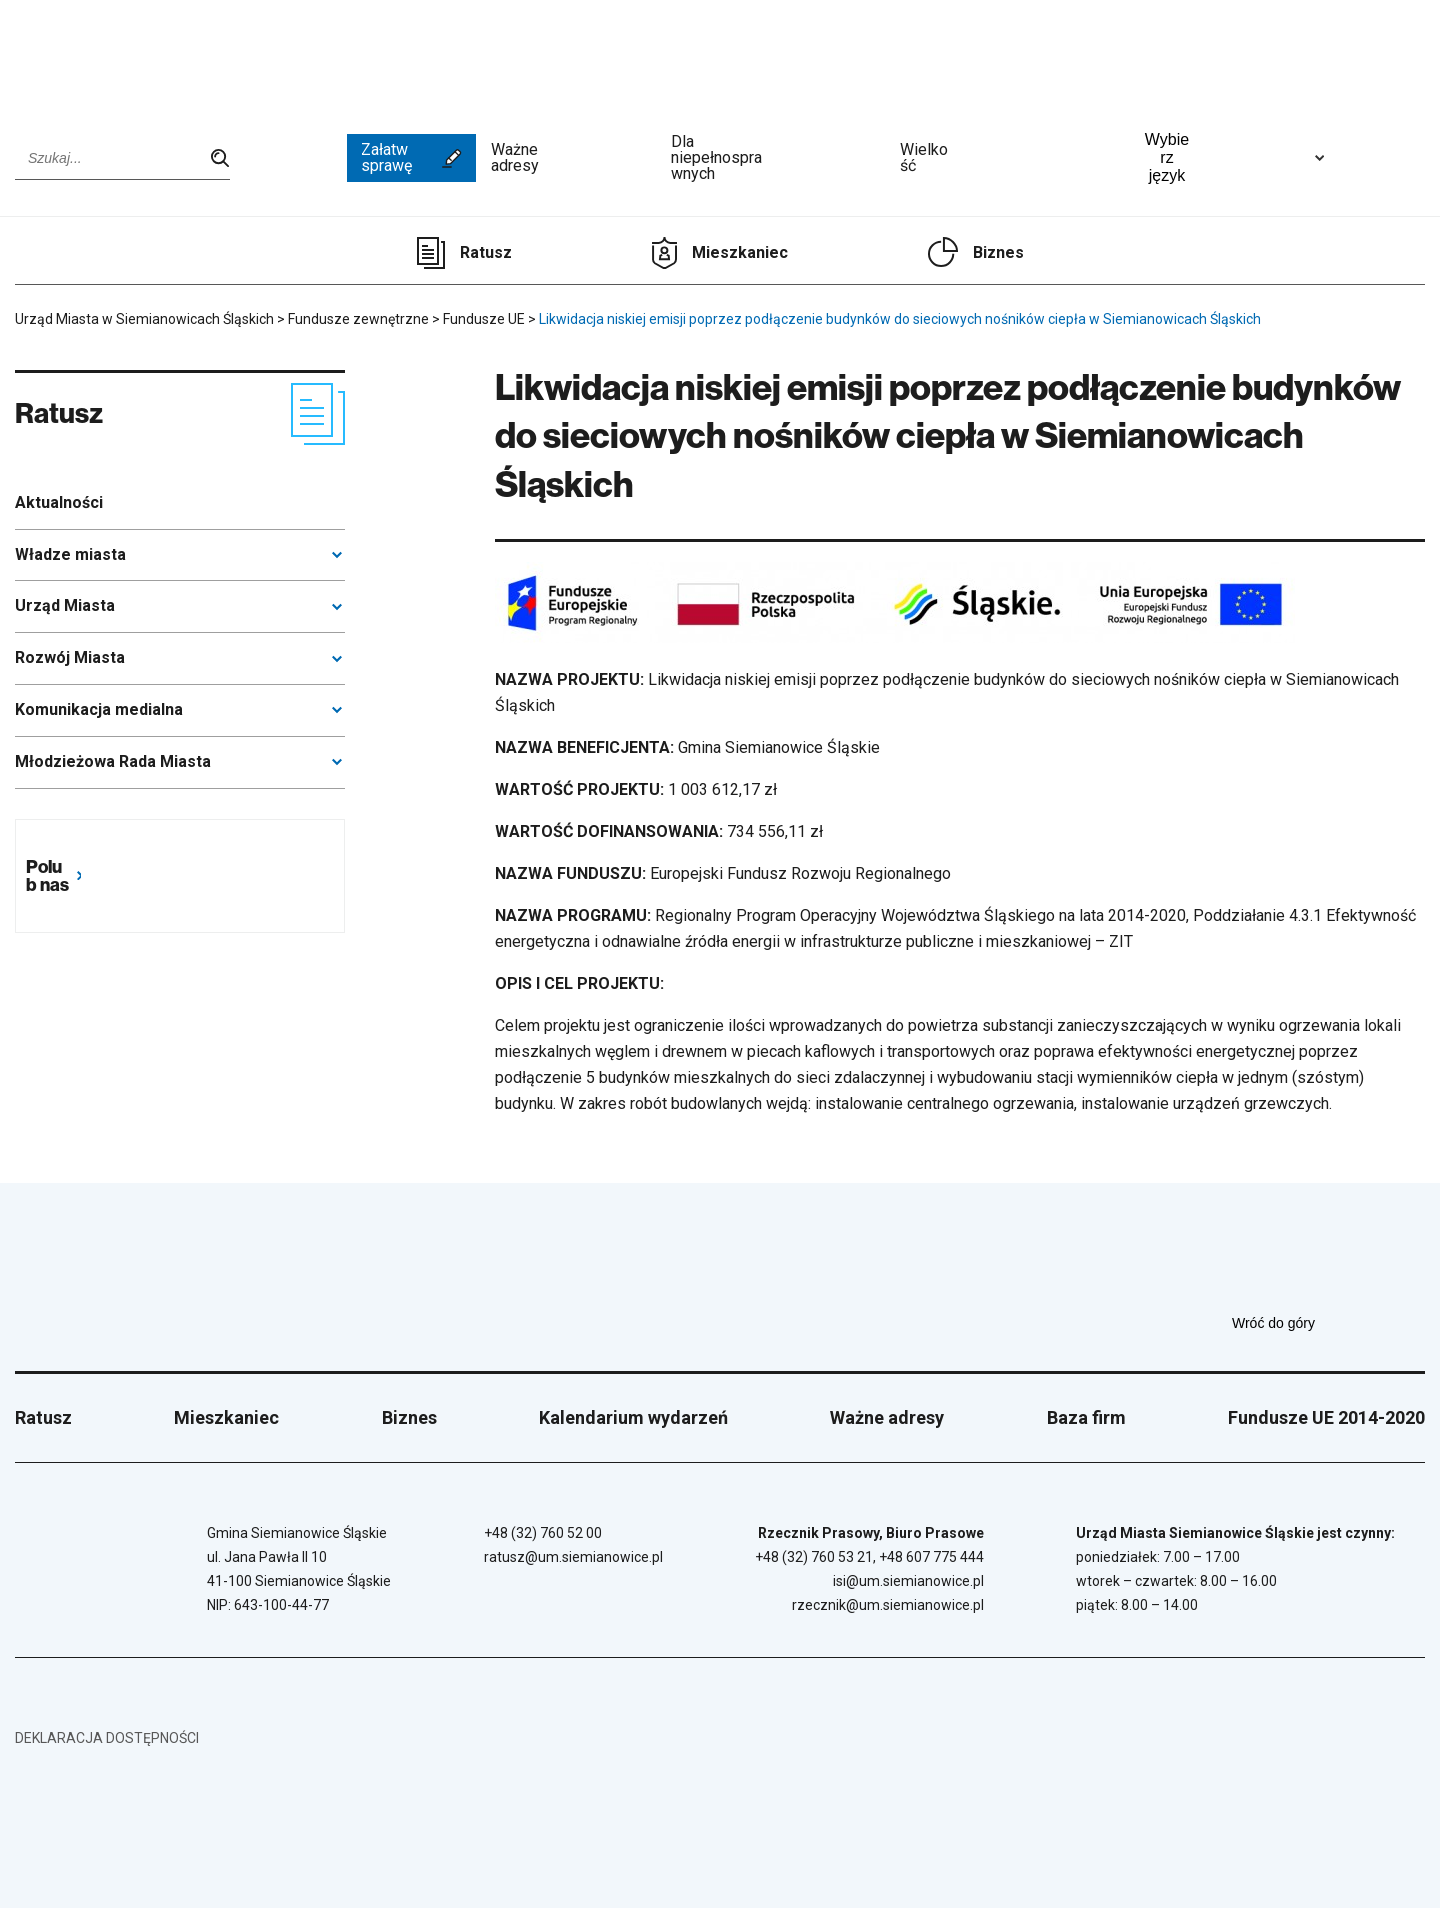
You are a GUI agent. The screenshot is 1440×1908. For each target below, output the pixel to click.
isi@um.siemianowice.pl (908, 1581)
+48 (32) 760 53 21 (814, 1557)
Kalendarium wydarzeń (633, 1417)
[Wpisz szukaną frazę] (122, 158)
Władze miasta (70, 554)
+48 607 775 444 (931, 1557)
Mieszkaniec (740, 252)
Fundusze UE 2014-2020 (1326, 1417)
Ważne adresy (573, 158)
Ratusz (486, 252)
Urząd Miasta (65, 605)
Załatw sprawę (411, 157)
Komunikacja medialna (99, 709)
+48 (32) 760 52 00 (543, 1533)
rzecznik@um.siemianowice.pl (888, 1605)
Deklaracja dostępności (107, 1738)
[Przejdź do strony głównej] (90, 57)
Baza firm (1086, 1417)
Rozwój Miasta (70, 657)
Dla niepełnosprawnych (778, 158)
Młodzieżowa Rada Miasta (113, 761)
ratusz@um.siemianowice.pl (573, 1557)
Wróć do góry (1328, 1323)
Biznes (998, 252)
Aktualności (59, 502)
